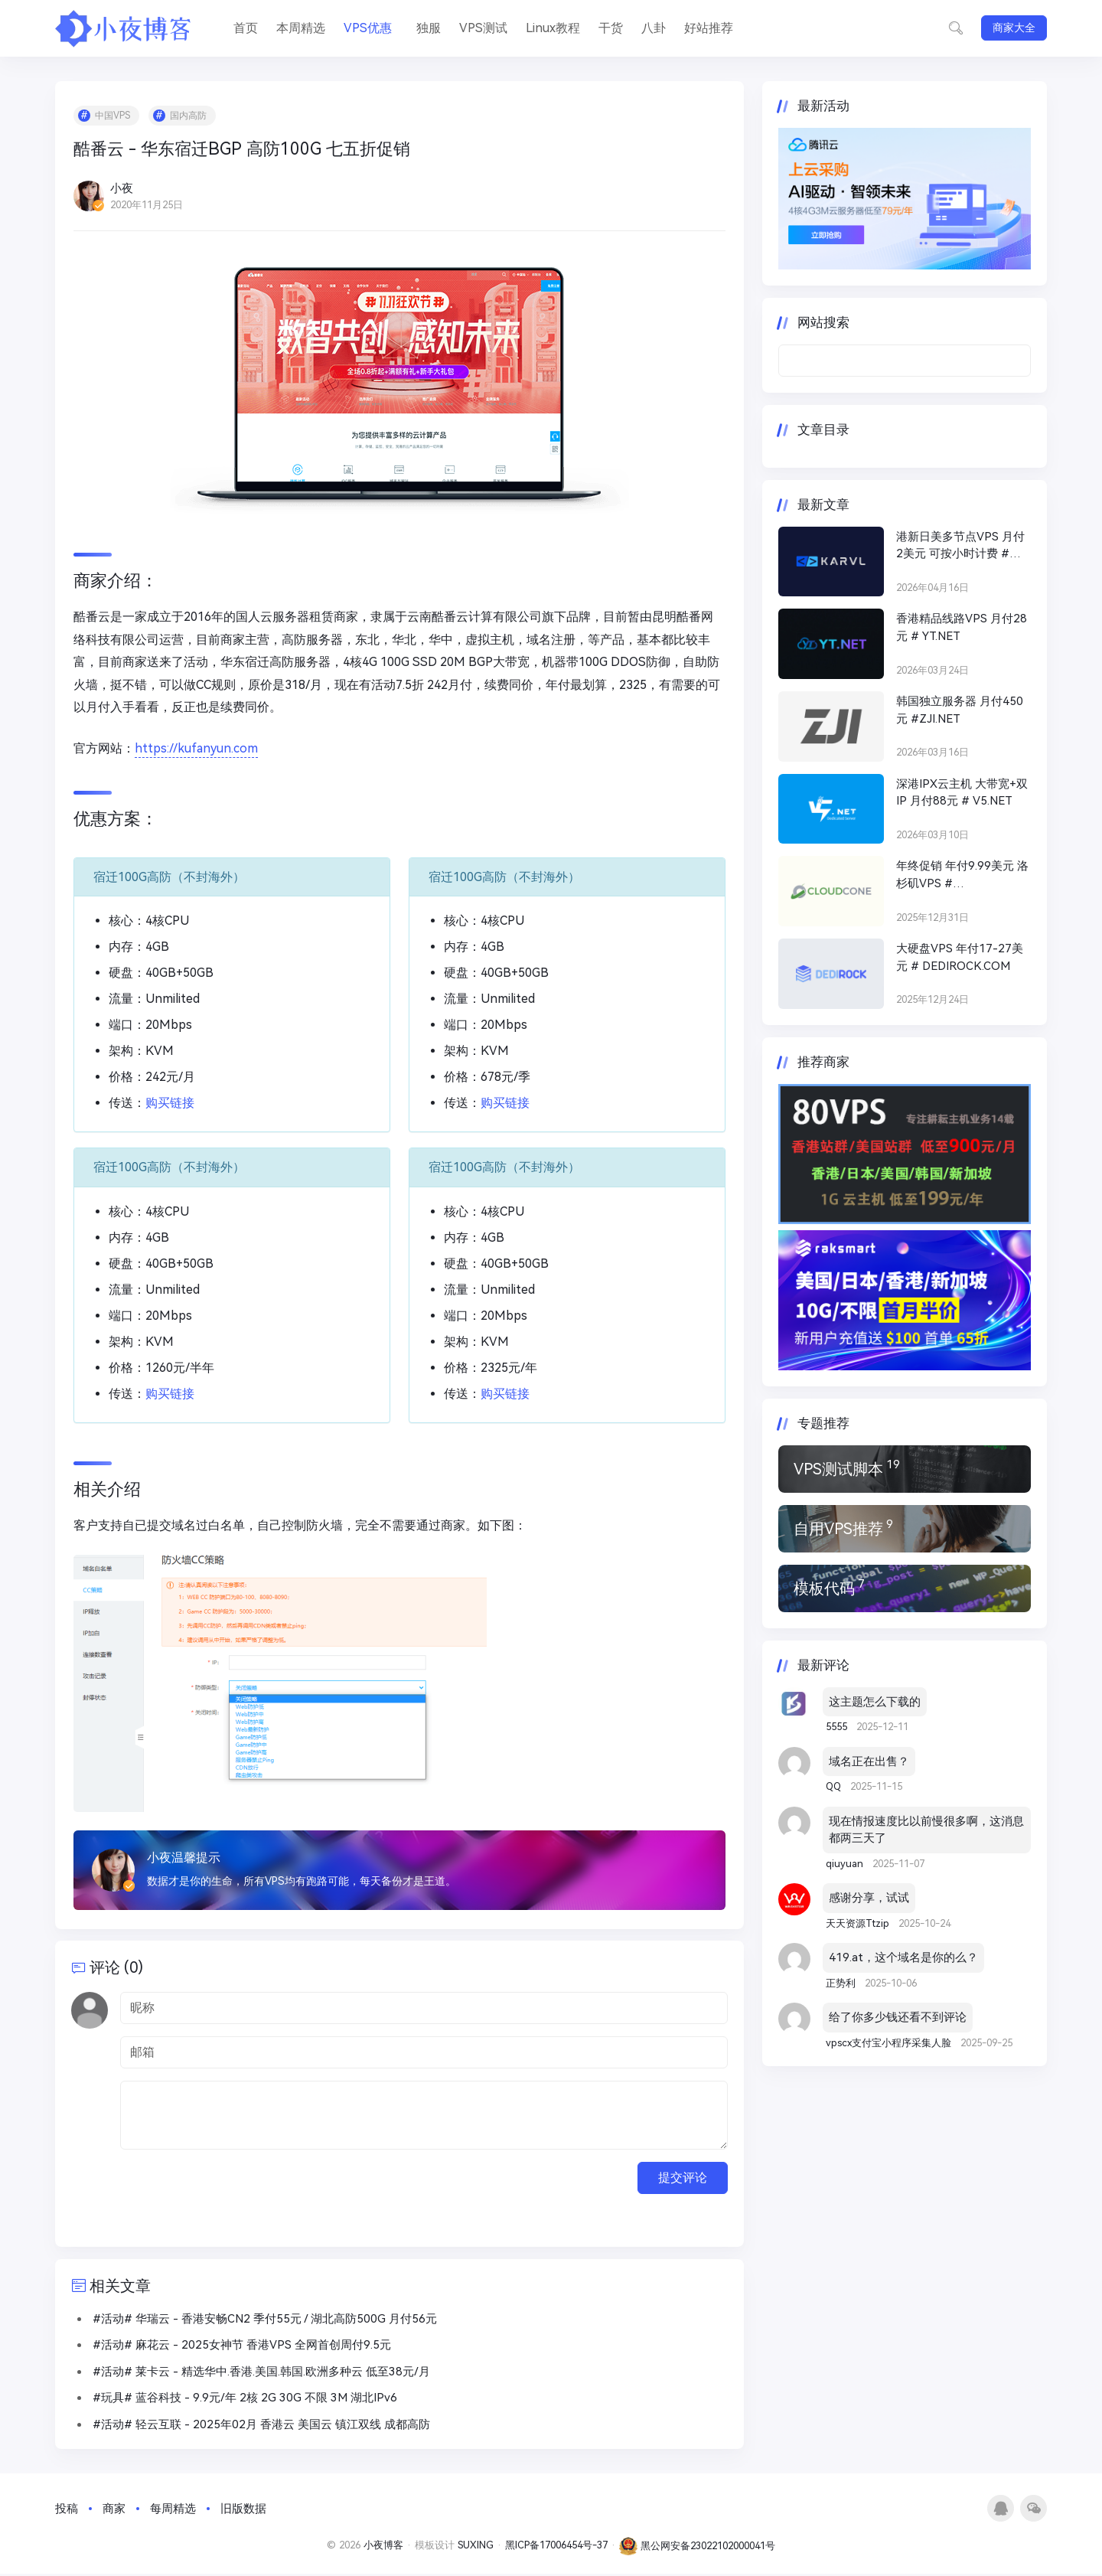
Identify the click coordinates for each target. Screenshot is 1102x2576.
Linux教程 (553, 28)
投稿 (66, 2510)
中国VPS (113, 116)
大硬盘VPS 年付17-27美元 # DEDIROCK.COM (959, 957)
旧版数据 (243, 2510)
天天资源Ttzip (859, 1923)
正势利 (842, 1983)
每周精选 (173, 2510)
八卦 (653, 28)
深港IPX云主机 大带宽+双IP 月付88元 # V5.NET (962, 792)
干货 (610, 28)
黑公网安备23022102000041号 (697, 2547)
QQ (835, 1786)
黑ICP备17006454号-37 (556, 2547)
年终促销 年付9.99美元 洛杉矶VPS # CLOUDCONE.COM (962, 875)
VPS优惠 (368, 28)
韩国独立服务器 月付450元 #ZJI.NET (959, 710)
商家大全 (1014, 27)
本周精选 (300, 28)
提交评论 (682, 2179)
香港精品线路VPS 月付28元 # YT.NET (961, 627)
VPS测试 (483, 28)
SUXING (476, 2547)
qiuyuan (846, 1863)
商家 (114, 2510)
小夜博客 (383, 2547)
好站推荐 (708, 28)
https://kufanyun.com (197, 749)
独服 (428, 28)
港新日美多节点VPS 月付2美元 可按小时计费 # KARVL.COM (960, 546)
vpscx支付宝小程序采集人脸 (890, 2043)
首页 (245, 28)
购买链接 (170, 1103)
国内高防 (189, 116)
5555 (838, 1726)
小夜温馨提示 (184, 1858)
